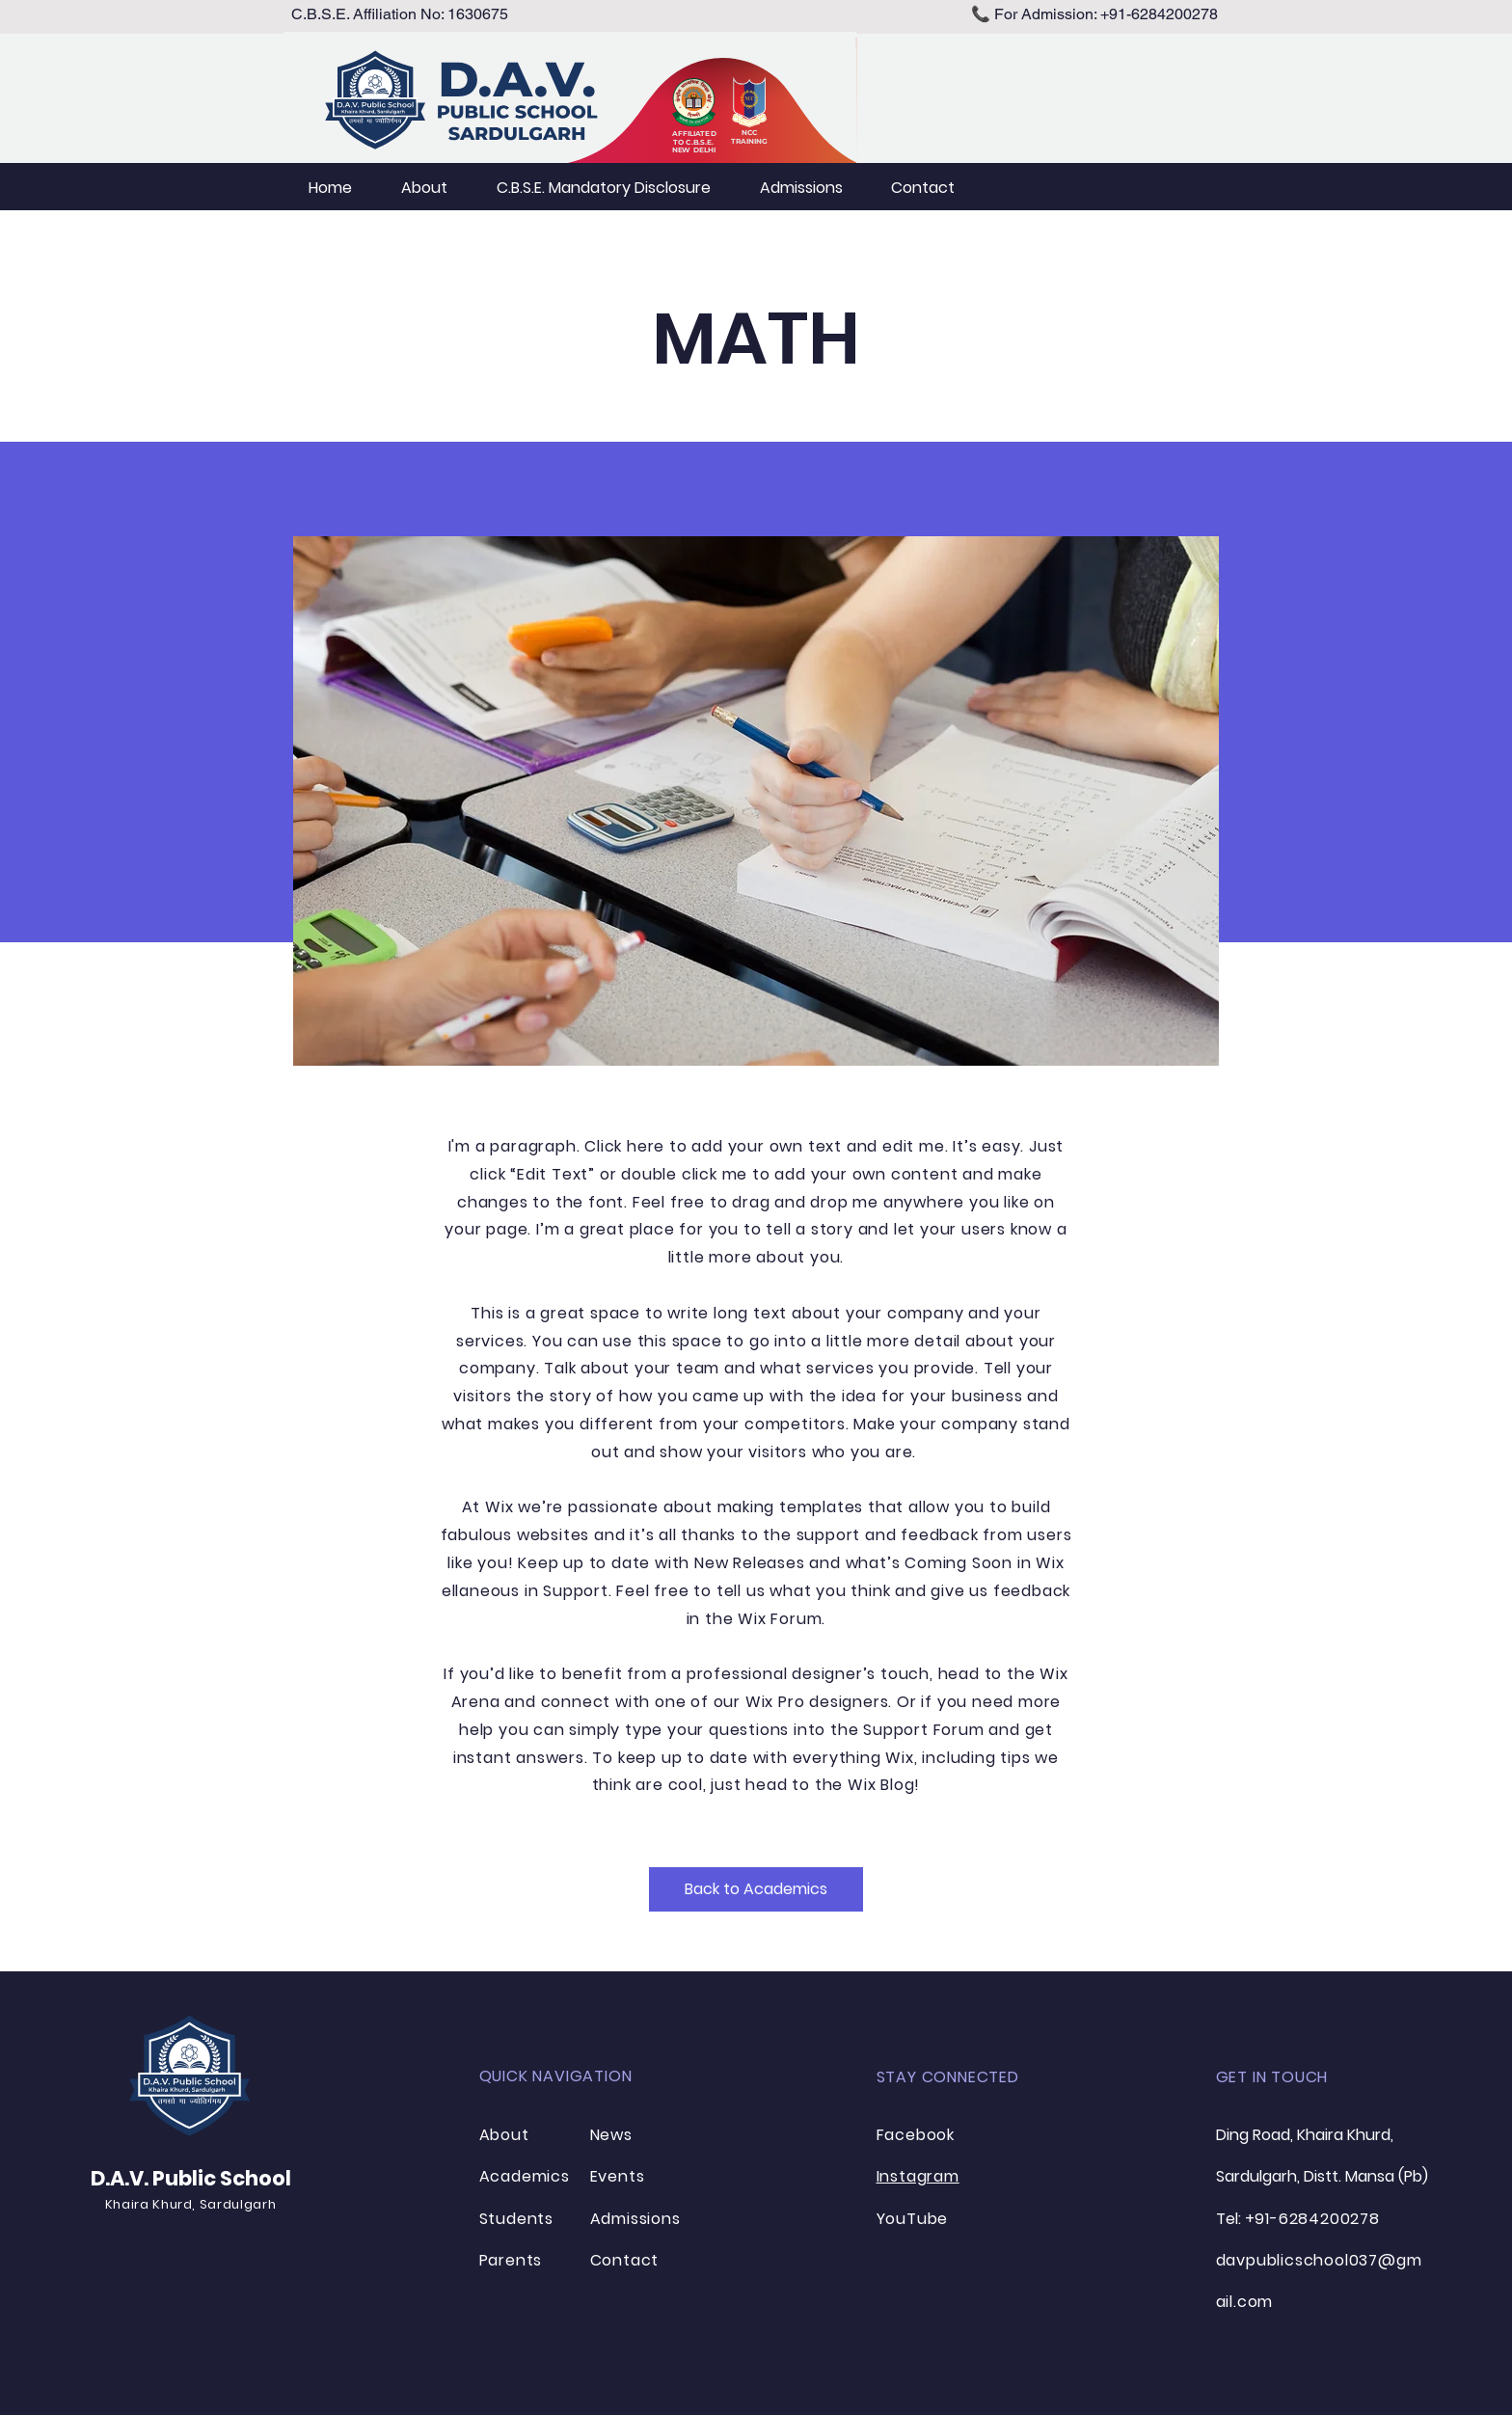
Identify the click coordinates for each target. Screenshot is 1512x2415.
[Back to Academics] (756, 1889)
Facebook (916, 2135)
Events (617, 2176)
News (611, 2135)
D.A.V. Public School (191, 2178)
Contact (625, 2260)
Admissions (635, 2219)
